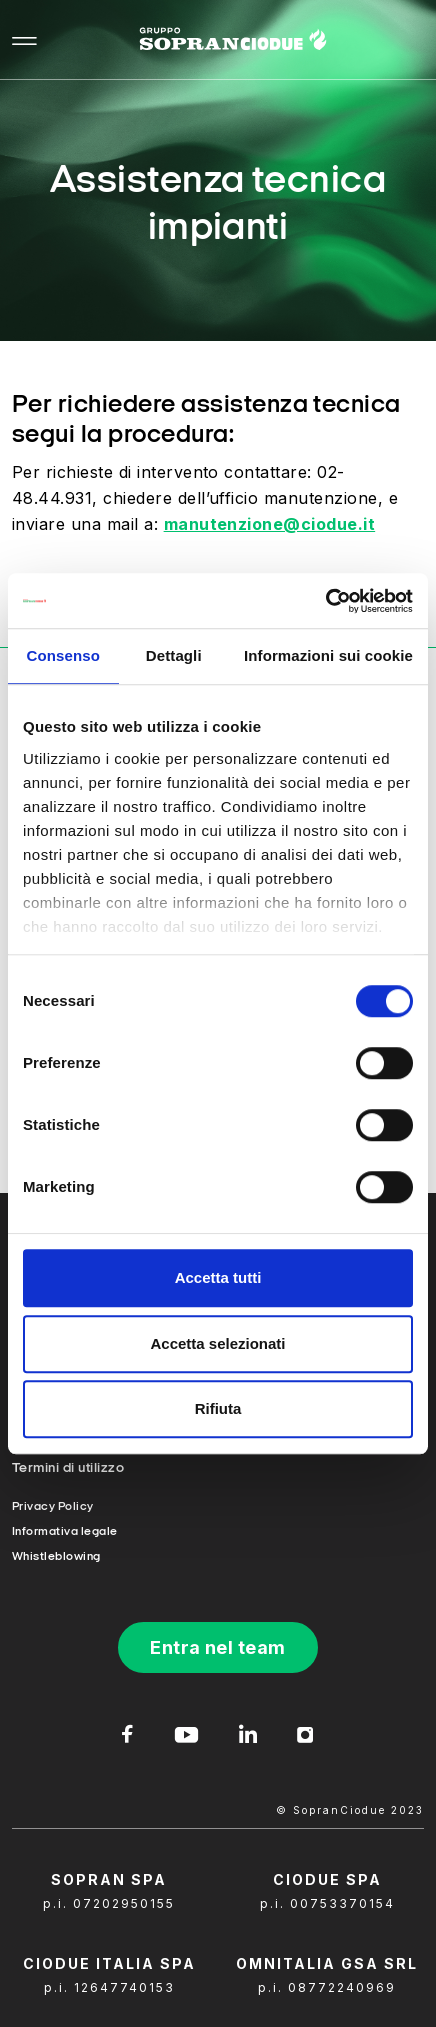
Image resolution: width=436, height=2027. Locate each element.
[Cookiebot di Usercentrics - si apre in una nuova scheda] (325, 601)
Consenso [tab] (63, 655)
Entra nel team (218, 1647)
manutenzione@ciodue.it (270, 524)
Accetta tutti (218, 1277)
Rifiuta (218, 1408)
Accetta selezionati (217, 1343)
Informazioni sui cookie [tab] (328, 655)
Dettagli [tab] (174, 655)
